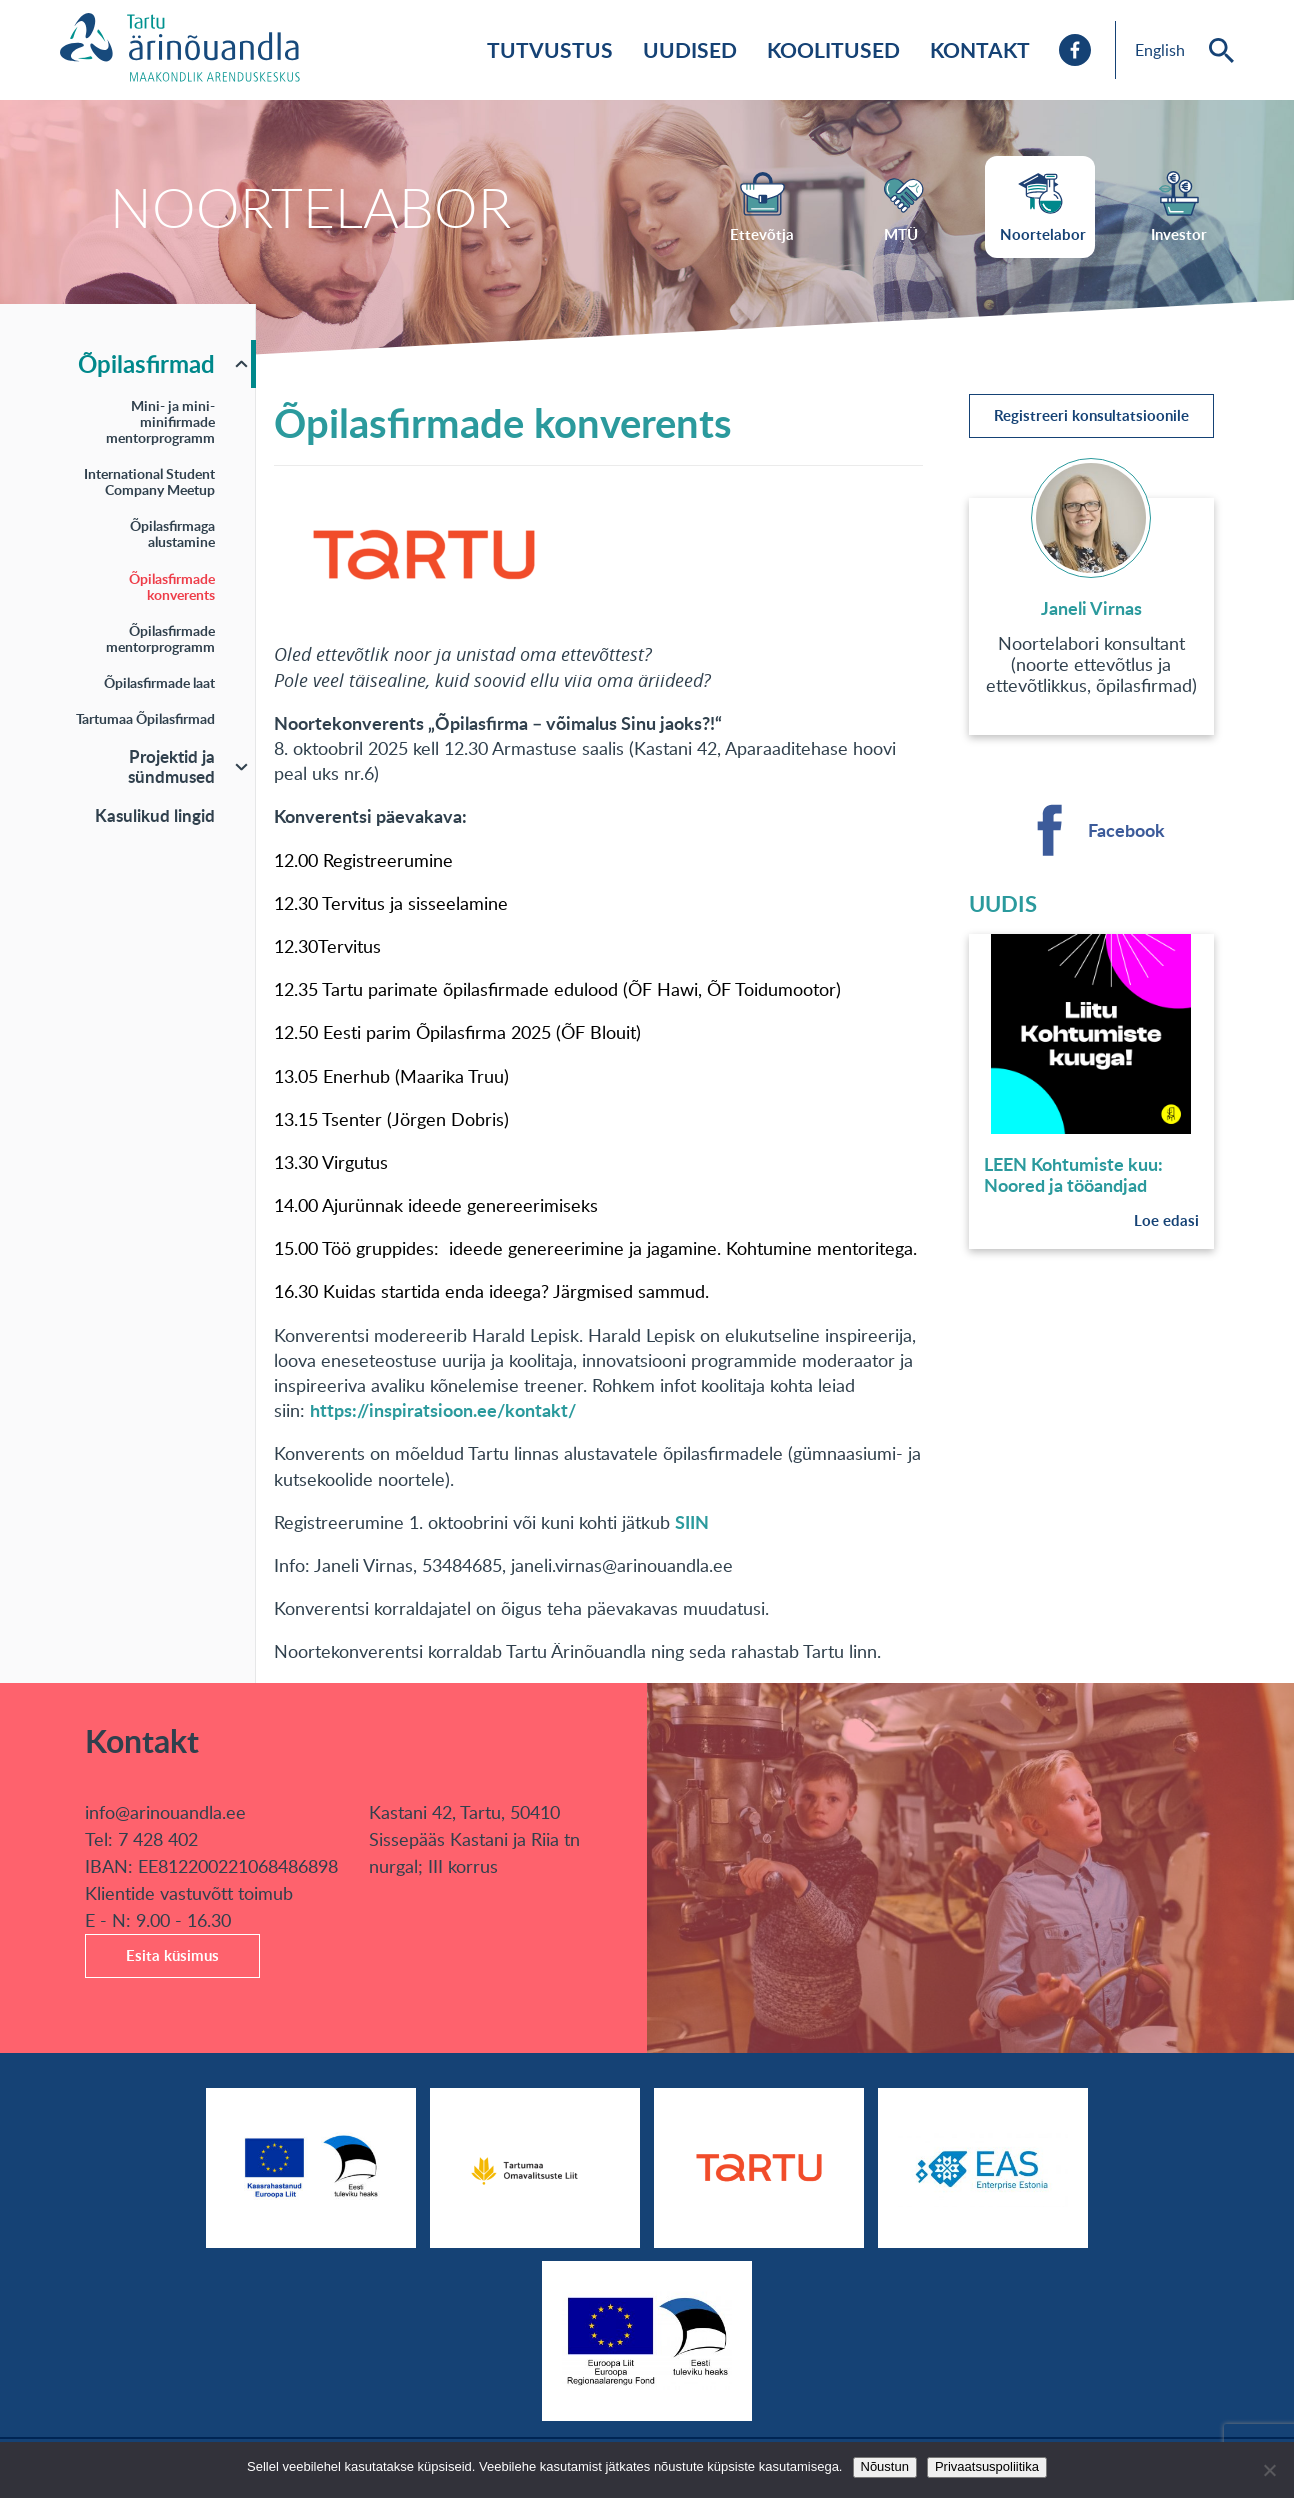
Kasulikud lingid (155, 815)
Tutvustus (550, 49)
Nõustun (885, 2466)
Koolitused (833, 49)
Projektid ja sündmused (171, 766)
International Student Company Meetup (149, 481)
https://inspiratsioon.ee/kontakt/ (443, 1410)
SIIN (692, 1522)
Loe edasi (1166, 1220)
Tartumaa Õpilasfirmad (145, 718)
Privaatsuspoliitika (987, 2466)
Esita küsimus (172, 1955)
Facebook (1126, 830)
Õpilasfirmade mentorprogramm (160, 638)
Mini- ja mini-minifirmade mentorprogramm (160, 421)
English (1160, 50)
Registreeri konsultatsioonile (1091, 415)
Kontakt (980, 49)
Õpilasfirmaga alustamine (172, 533)
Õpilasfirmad (146, 363)
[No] (1269, 2470)
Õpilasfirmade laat (159, 682)
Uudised (690, 49)
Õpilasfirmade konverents (172, 586)
